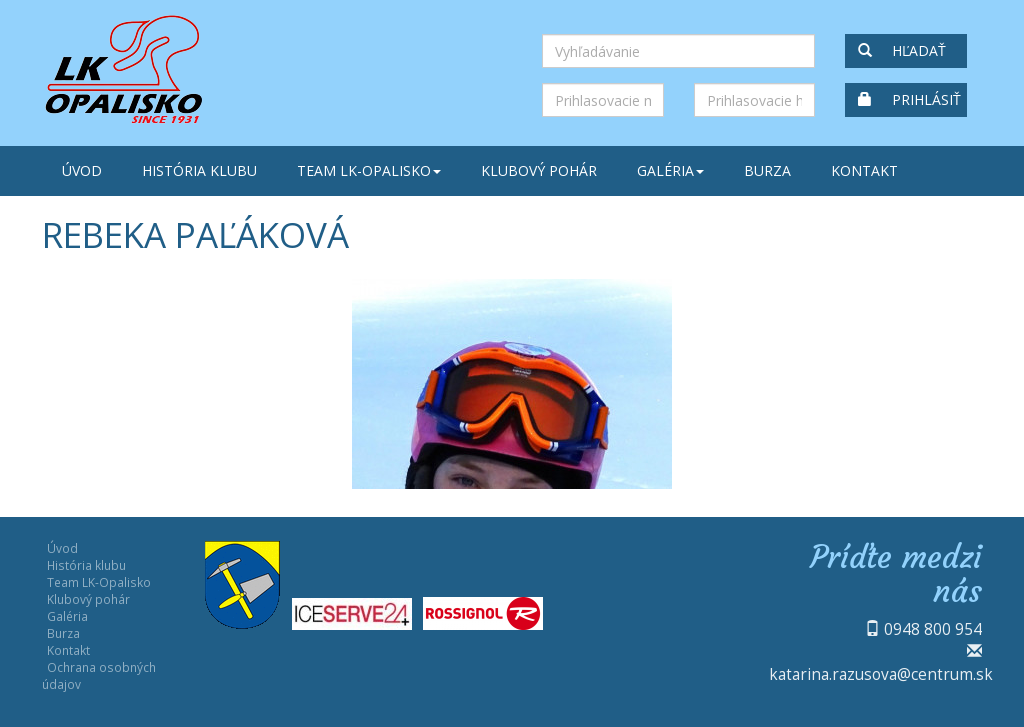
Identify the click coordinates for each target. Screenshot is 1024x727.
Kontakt (864, 170)
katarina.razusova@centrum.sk (881, 674)
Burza (767, 170)
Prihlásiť (909, 99)
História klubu (199, 170)
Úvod (82, 170)
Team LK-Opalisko (369, 170)
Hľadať (902, 50)
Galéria (670, 170)
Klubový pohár (539, 170)
